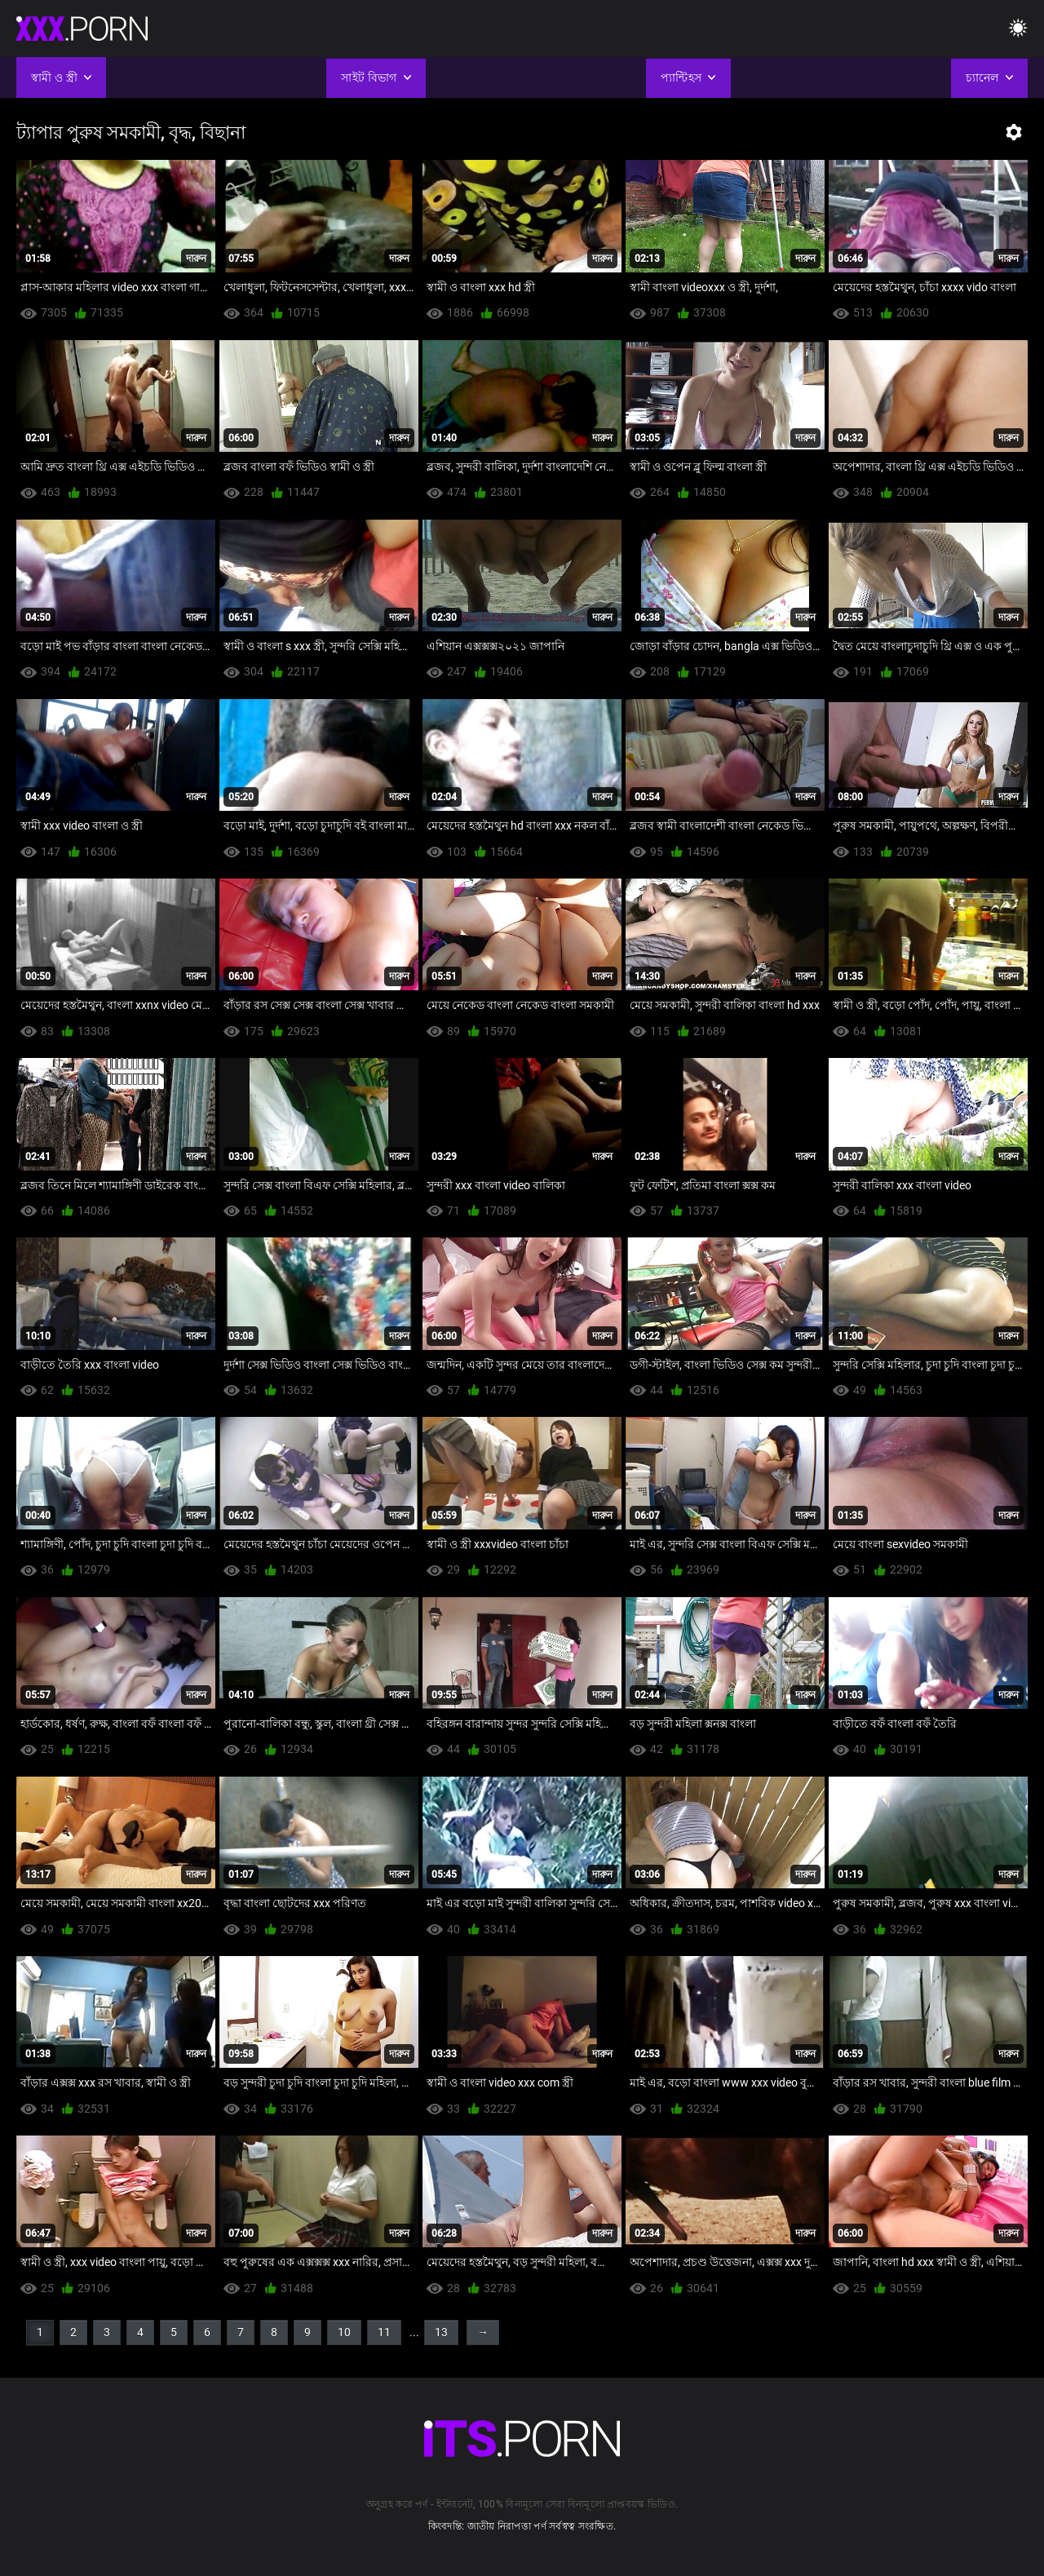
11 (384, 2332)
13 (441, 2332)
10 (344, 2332)
